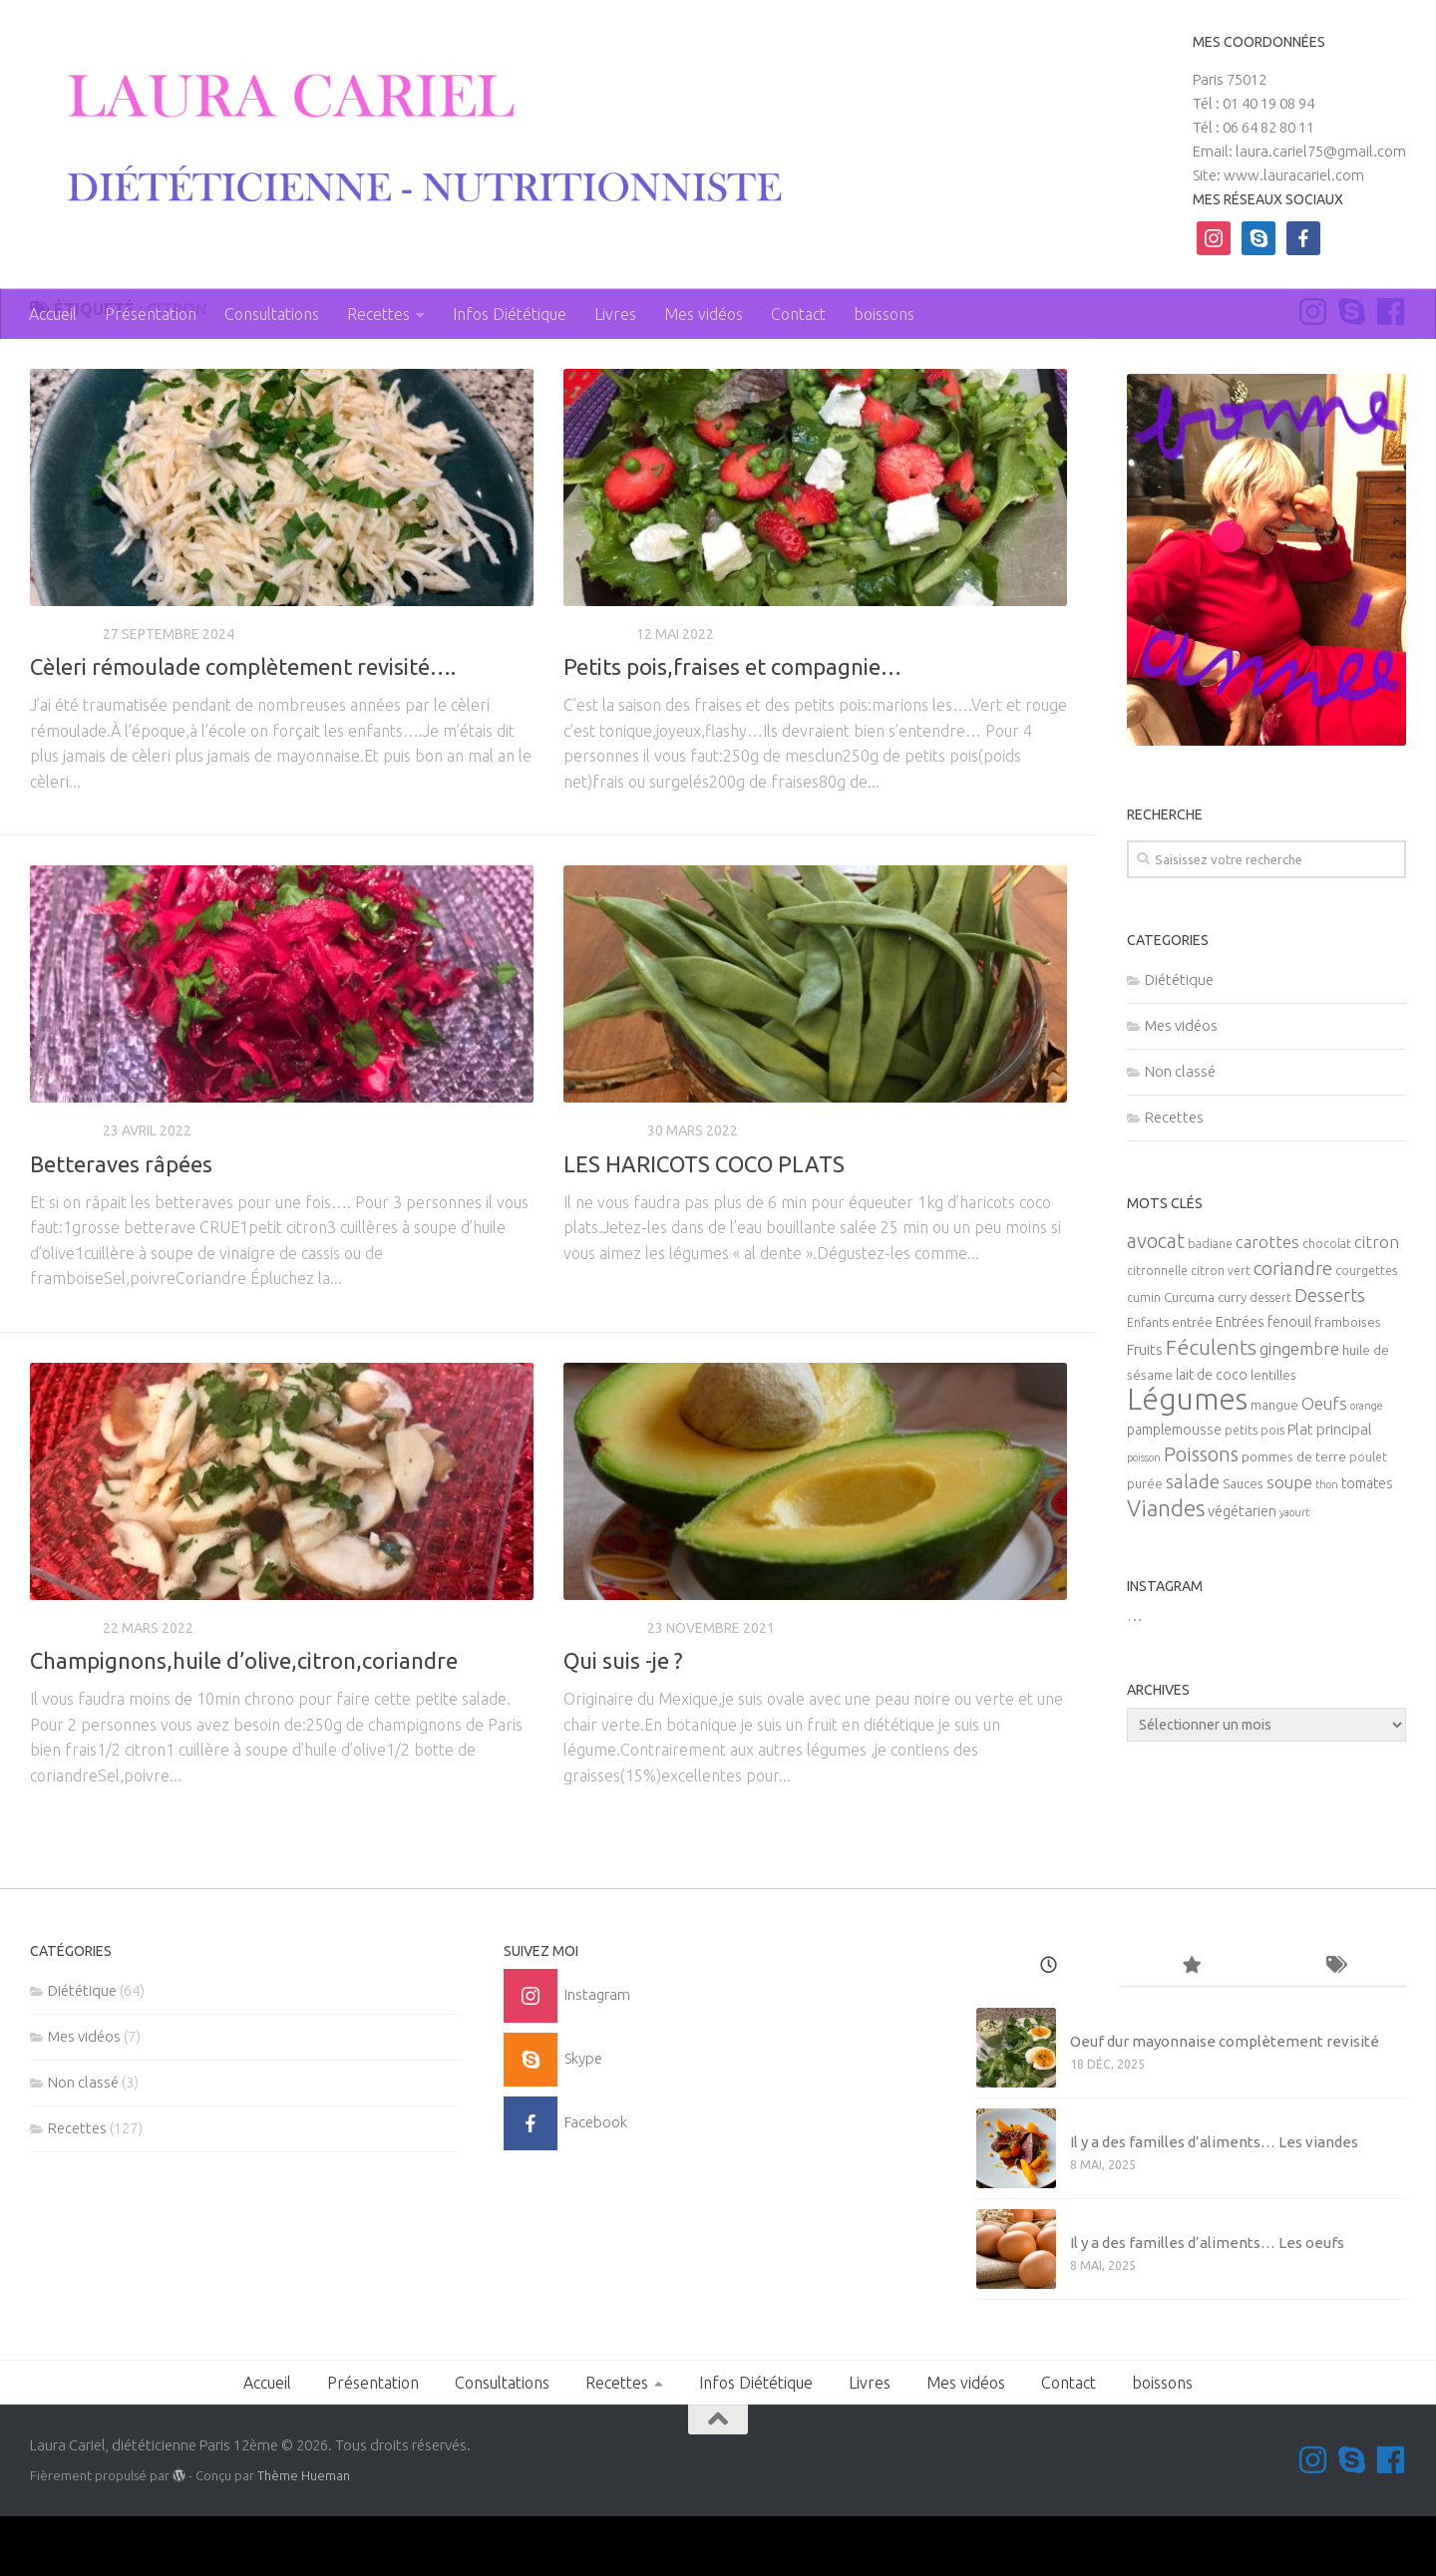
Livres (615, 314)
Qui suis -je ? (623, 1720)
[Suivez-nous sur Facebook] (1390, 371)
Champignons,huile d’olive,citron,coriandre (244, 1720)
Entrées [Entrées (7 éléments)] (1240, 1383)
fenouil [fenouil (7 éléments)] (1289, 1383)
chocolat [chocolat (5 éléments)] (1326, 1304)
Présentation (150, 314)
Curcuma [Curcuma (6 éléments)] (1189, 1358)
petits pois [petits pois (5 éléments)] (1254, 1490)
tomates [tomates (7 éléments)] (1367, 1544)
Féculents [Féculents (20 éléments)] (1211, 1408)
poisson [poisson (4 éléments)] (1144, 1518)
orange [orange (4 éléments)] (1366, 1466)
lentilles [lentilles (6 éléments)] (1273, 1436)
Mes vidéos (703, 314)
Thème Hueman (303, 2535)
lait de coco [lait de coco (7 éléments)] (1212, 1436)
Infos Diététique (509, 314)
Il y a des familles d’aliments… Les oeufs (1207, 2303)
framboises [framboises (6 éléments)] (1347, 1383)
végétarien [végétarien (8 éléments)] (1242, 1571)
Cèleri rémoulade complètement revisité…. (243, 726)
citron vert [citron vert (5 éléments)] (1221, 1331)
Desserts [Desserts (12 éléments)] (1329, 1356)
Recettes (378, 314)
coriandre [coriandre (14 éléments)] (1293, 1329)
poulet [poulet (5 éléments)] (1368, 1517)
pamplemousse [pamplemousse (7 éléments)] (1174, 1490)
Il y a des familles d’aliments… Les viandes (1214, 2202)
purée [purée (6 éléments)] (1145, 1544)
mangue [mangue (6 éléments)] (1274, 1465)
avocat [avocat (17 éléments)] (1156, 1301)
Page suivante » (999, 1901)
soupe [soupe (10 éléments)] (1289, 1543)
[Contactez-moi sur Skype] (1351, 371)
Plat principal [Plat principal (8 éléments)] (1329, 1489)
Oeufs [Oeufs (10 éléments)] (1324, 1464)
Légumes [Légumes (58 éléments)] (1187, 1460)
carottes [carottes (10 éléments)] (1267, 1303)
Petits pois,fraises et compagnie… (732, 726)
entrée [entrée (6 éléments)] (1192, 1383)
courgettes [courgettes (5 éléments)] (1366, 1331)
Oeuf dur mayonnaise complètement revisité (1224, 2101)
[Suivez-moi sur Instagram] (1312, 371)
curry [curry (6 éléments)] (1232, 1358)
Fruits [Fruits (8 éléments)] (1145, 1410)
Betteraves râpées (121, 1223)
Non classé (1180, 1131)
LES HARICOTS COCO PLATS (704, 1223)
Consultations (271, 314)
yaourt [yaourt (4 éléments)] (1294, 1573)
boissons (884, 314)
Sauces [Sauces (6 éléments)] (1243, 1544)
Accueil (53, 314)
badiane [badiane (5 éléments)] (1210, 1304)
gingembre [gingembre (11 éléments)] (1299, 1409)
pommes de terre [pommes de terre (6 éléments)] (1294, 1517)
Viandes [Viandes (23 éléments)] (1166, 1568)
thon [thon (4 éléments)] (1326, 1545)
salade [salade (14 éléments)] (1193, 1542)
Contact (798, 314)
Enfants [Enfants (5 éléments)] (1148, 1383)
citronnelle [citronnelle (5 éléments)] (1157, 1331)
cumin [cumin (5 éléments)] (1144, 1358)
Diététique (602, 1190)
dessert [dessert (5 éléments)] (1270, 1358)
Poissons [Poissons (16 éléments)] (1201, 1514)
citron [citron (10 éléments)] (1376, 1303)
